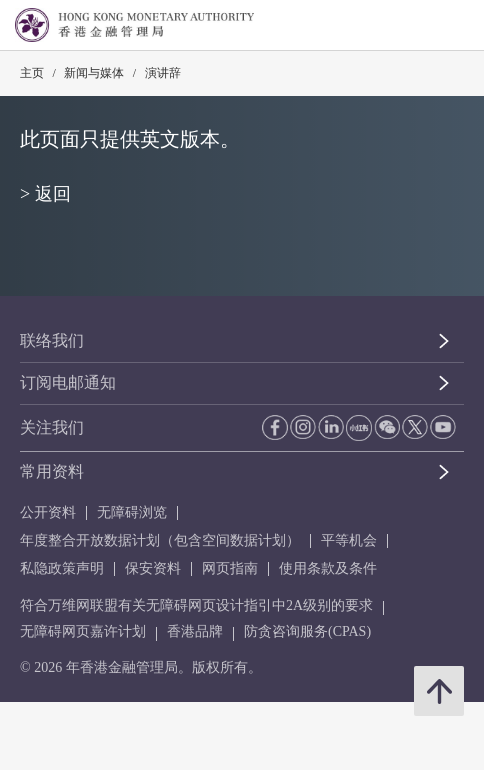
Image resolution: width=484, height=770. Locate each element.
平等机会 (349, 540)
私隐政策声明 (62, 568)
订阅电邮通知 (68, 382)
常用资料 (52, 471)
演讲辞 (163, 73)
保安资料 (153, 568)
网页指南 (230, 568)
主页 (32, 73)
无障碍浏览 (132, 512)
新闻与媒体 (94, 73)
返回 (53, 194)
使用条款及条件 (328, 568)
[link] (418, 26)
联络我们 (52, 340)
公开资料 (48, 512)
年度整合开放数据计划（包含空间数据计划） (160, 540)
